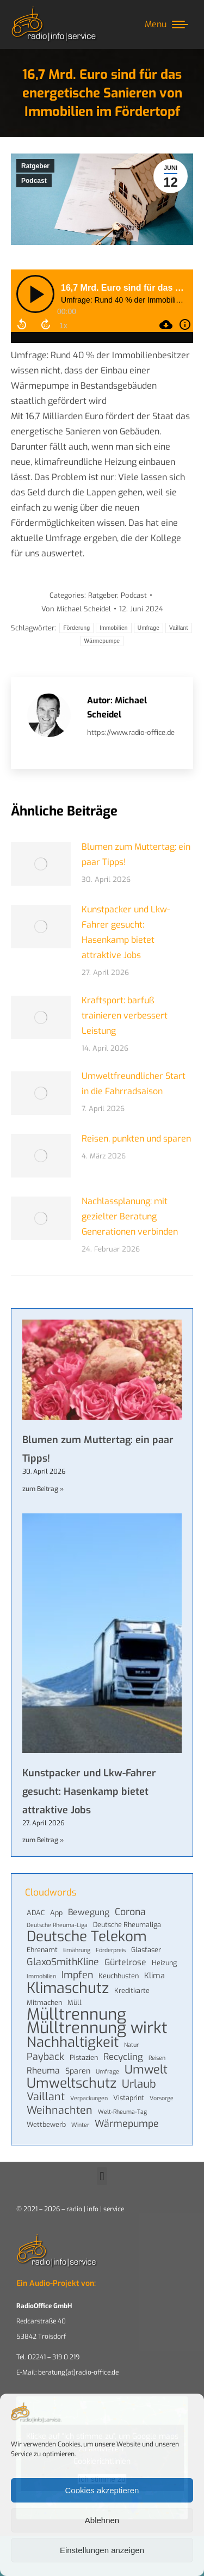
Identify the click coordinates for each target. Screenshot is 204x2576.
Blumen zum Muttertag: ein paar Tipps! (136, 854)
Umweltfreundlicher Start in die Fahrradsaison (134, 1083)
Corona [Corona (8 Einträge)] (130, 1911)
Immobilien (113, 628)
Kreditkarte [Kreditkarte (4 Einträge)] (132, 1990)
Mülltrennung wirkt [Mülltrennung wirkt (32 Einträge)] (97, 2028)
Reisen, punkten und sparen (136, 1138)
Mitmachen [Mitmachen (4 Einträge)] (44, 2002)
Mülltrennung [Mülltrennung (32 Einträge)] (76, 2014)
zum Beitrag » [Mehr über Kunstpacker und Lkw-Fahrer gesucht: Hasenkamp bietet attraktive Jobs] (43, 1840)
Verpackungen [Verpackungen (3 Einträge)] (89, 2098)
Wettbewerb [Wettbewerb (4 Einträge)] (46, 2124)
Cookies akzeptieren (102, 2490)
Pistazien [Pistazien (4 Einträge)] (84, 2057)
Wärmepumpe (102, 641)
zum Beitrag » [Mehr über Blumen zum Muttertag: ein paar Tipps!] (43, 1489)
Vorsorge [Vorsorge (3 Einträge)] (162, 2098)
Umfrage (148, 628)
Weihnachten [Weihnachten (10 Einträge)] (59, 2110)
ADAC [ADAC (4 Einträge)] (36, 1912)
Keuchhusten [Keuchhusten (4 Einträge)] (118, 1975)
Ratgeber (35, 166)
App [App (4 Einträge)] (56, 1912)
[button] (102, 2176)
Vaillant (178, 628)
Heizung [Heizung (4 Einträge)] (164, 1962)
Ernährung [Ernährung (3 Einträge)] (76, 1950)
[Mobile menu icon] (166, 24)
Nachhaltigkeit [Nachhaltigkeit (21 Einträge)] (73, 2042)
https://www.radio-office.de (131, 732)
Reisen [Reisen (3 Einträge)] (157, 2058)
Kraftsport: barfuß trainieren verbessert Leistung (125, 1015)
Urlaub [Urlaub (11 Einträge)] (139, 2084)
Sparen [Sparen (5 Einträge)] (77, 2071)
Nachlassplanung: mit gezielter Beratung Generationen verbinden (130, 1216)
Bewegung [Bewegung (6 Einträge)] (88, 1912)
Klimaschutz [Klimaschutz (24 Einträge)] (68, 1988)
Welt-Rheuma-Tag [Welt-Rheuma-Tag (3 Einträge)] (122, 2111)
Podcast (34, 181)
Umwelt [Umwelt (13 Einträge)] (146, 2069)
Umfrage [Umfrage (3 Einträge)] (107, 2071)
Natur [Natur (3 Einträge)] (131, 2044)
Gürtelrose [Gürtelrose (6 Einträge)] (125, 1962)
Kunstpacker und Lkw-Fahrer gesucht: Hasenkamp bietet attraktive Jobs (126, 932)
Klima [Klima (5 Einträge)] (154, 1976)
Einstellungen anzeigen (102, 2550)
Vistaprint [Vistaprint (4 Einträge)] (128, 2097)
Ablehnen (102, 2520)
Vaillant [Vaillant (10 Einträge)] (46, 2096)
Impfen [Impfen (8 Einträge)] (77, 1975)
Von (76, 609)
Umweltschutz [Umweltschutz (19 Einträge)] (71, 2083)
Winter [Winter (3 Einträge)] (80, 2125)
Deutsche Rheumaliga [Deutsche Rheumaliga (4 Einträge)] (127, 1924)
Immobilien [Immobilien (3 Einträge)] (41, 1976)
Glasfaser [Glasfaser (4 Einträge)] (146, 1949)
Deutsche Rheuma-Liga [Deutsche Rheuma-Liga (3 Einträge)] (57, 1925)
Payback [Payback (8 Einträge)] (45, 2056)
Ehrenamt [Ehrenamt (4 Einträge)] (42, 1949)
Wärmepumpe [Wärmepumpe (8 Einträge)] (127, 2123)
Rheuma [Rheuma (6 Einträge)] (43, 2070)
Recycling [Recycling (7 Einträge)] (123, 2056)
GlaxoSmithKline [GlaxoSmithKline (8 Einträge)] (63, 1961)
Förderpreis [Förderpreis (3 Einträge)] (111, 1950)
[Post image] (41, 864)
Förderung (76, 628)
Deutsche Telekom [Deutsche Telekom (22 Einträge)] (87, 1936)
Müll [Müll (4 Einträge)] (74, 2002)
